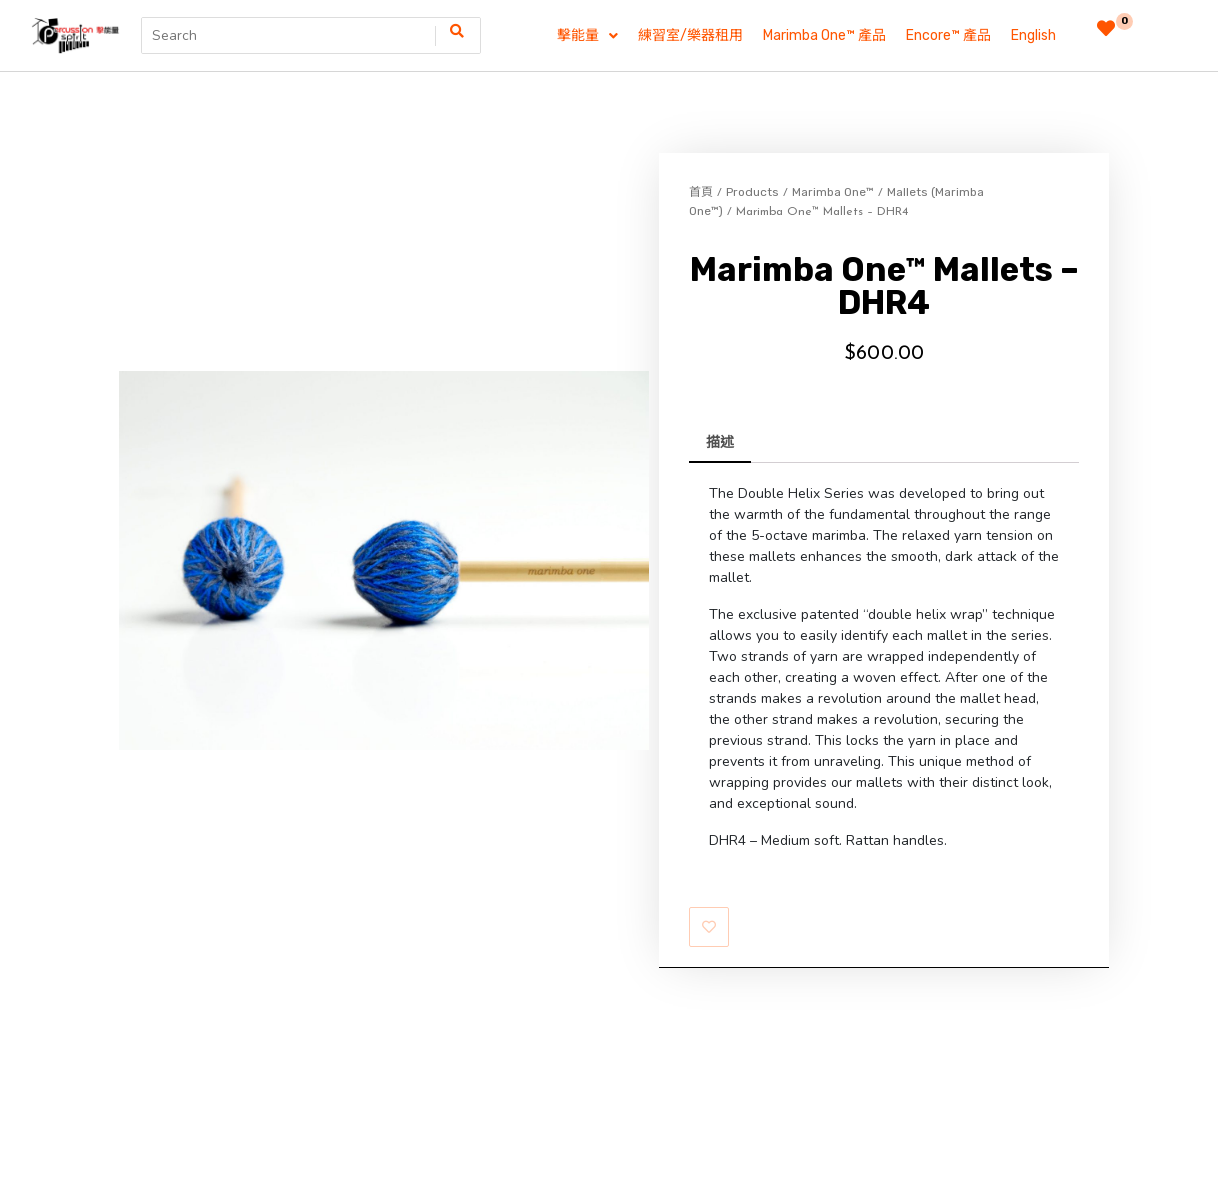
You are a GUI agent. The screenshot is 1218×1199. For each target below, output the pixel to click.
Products (752, 192)
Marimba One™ (833, 192)
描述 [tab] (720, 442)
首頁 (701, 192)
